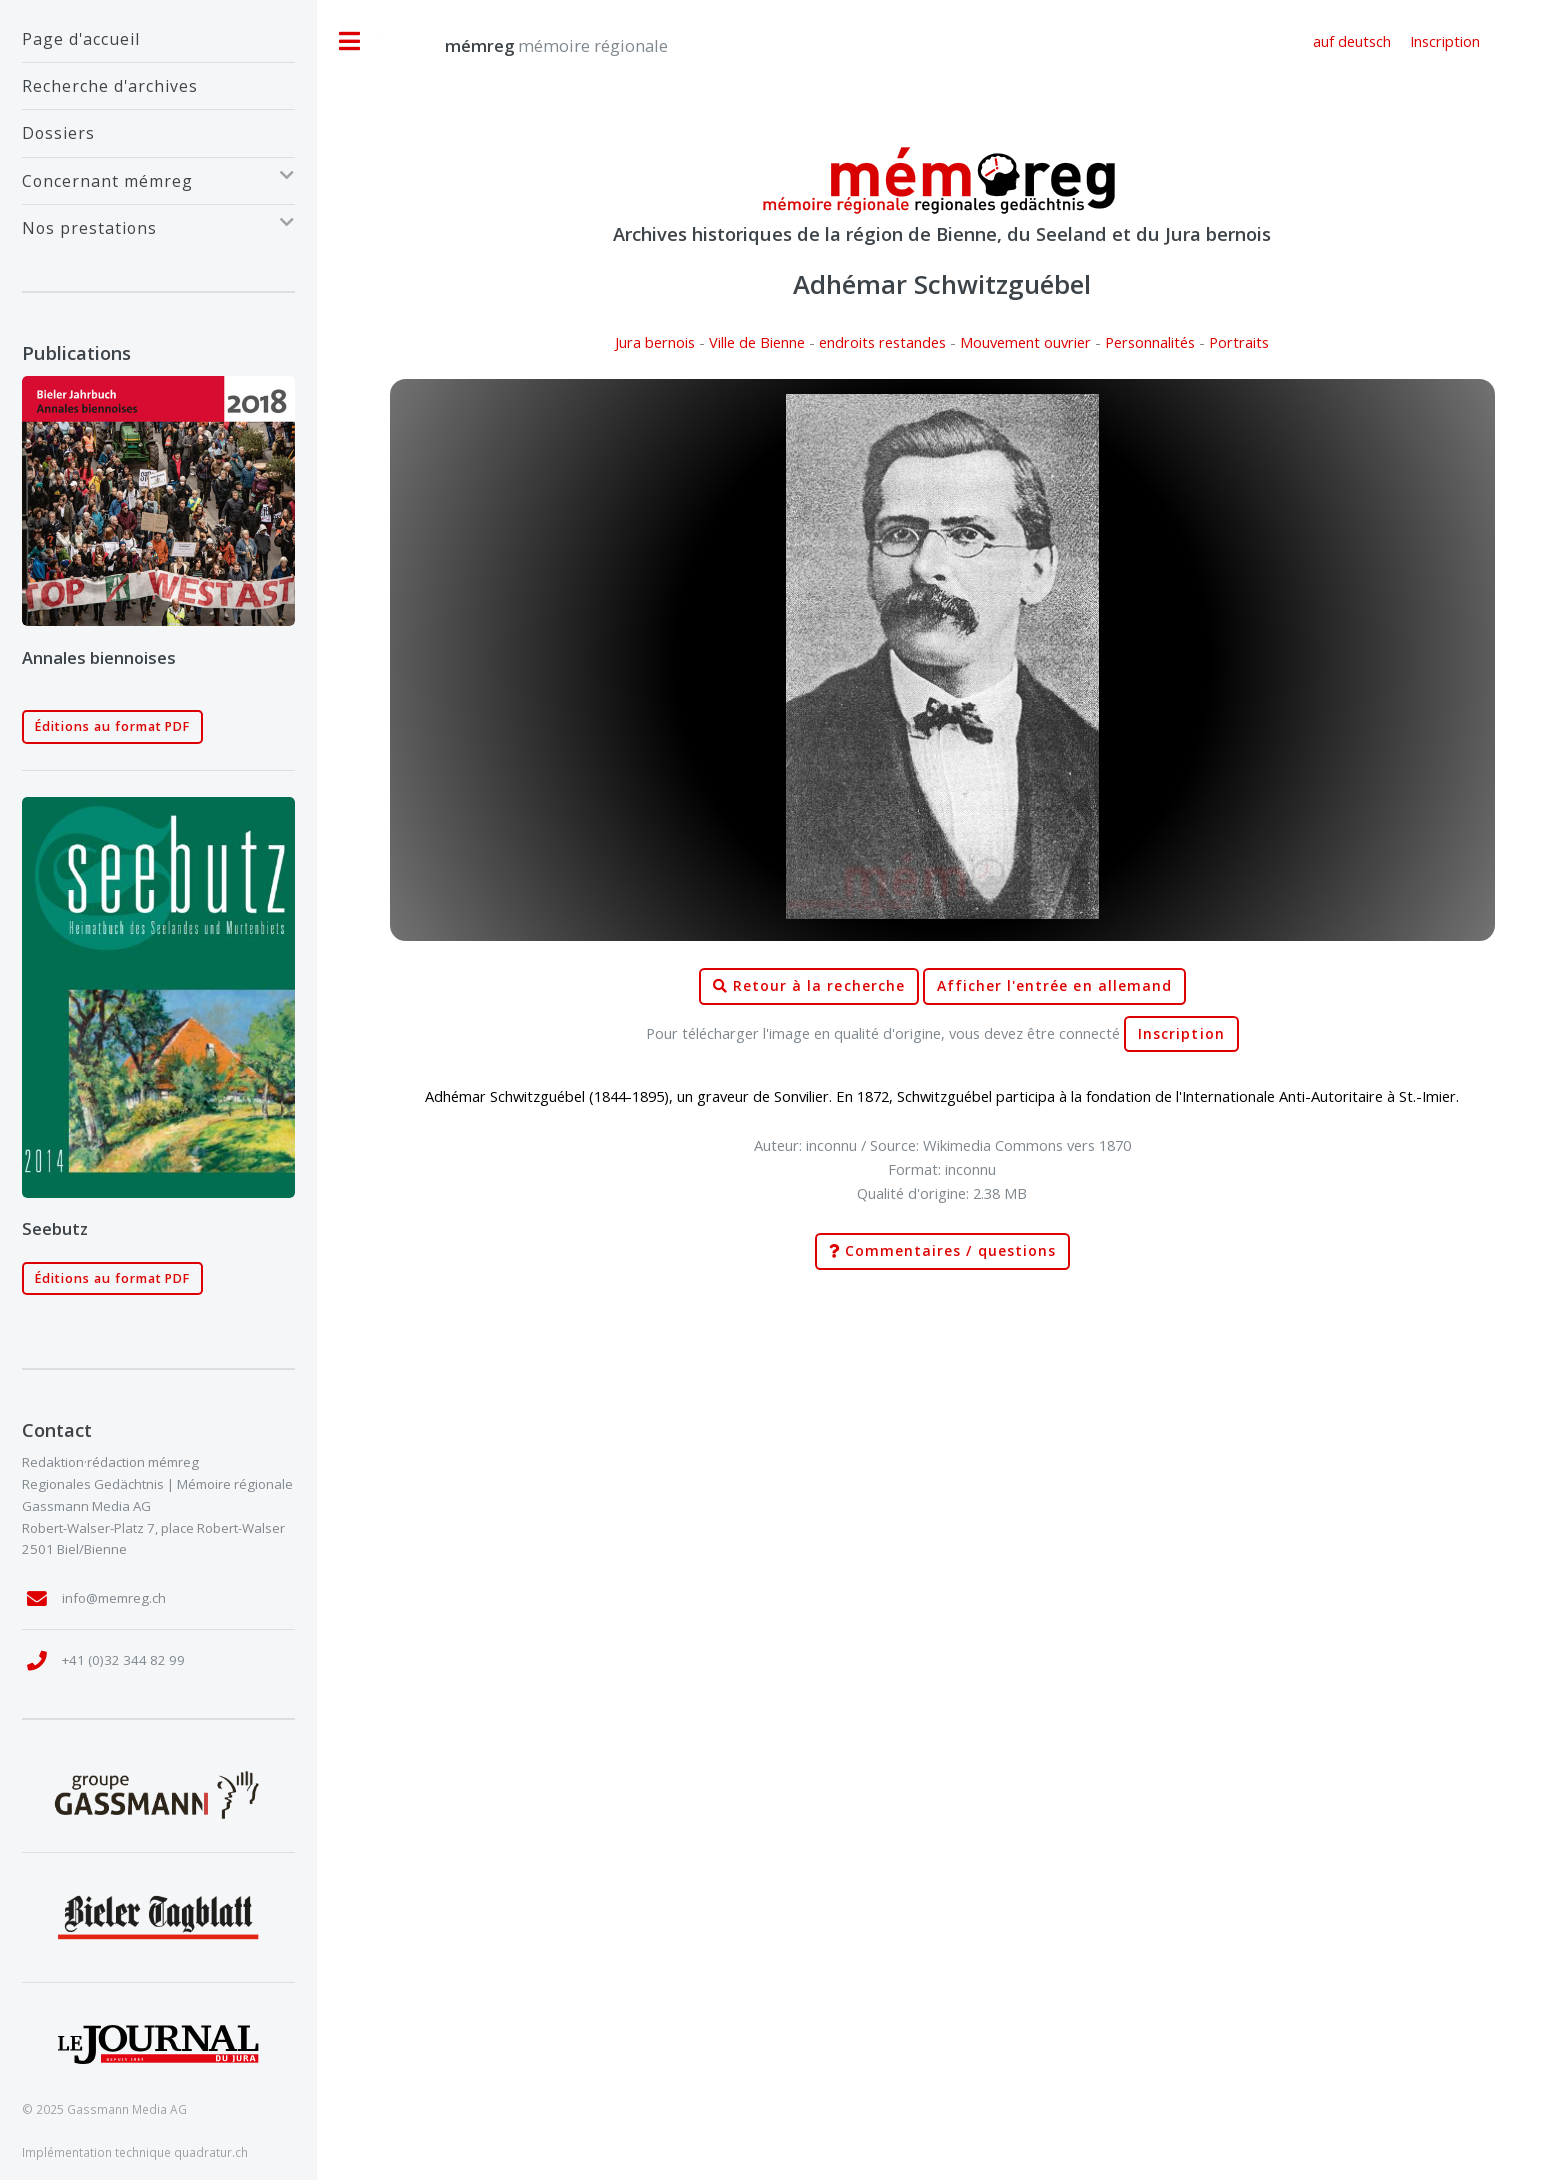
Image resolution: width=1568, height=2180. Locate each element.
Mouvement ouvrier (1025, 342)
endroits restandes (882, 342)
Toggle (350, 41)
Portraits (1239, 342)
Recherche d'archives (110, 86)
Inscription (1181, 1034)
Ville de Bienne (757, 342)
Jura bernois (655, 342)
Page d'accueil (81, 39)
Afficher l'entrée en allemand (1054, 986)
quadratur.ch (211, 2152)
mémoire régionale (536, 45)
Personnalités (1150, 342)
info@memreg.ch (114, 1598)
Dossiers (58, 133)
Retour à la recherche (809, 986)
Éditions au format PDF (113, 726)
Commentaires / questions (942, 1251)
